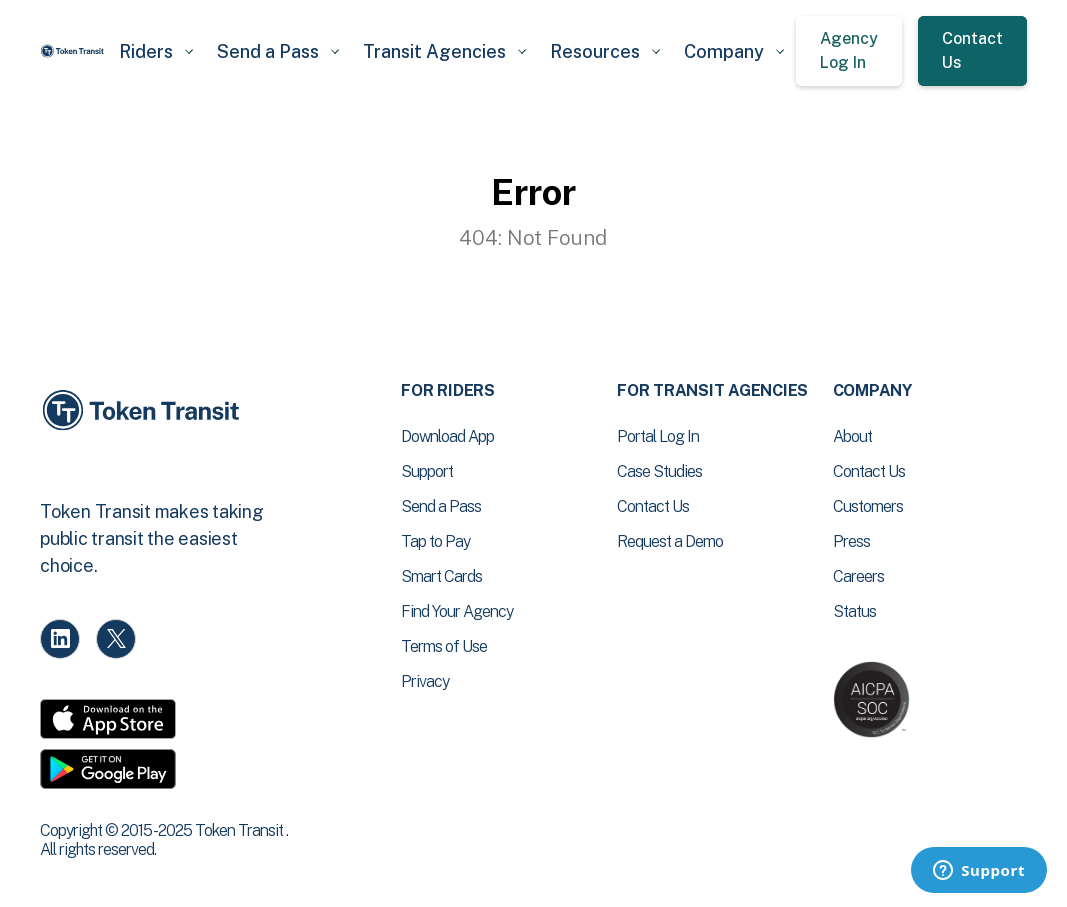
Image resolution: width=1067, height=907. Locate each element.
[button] (156, 51)
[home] (73, 51)
